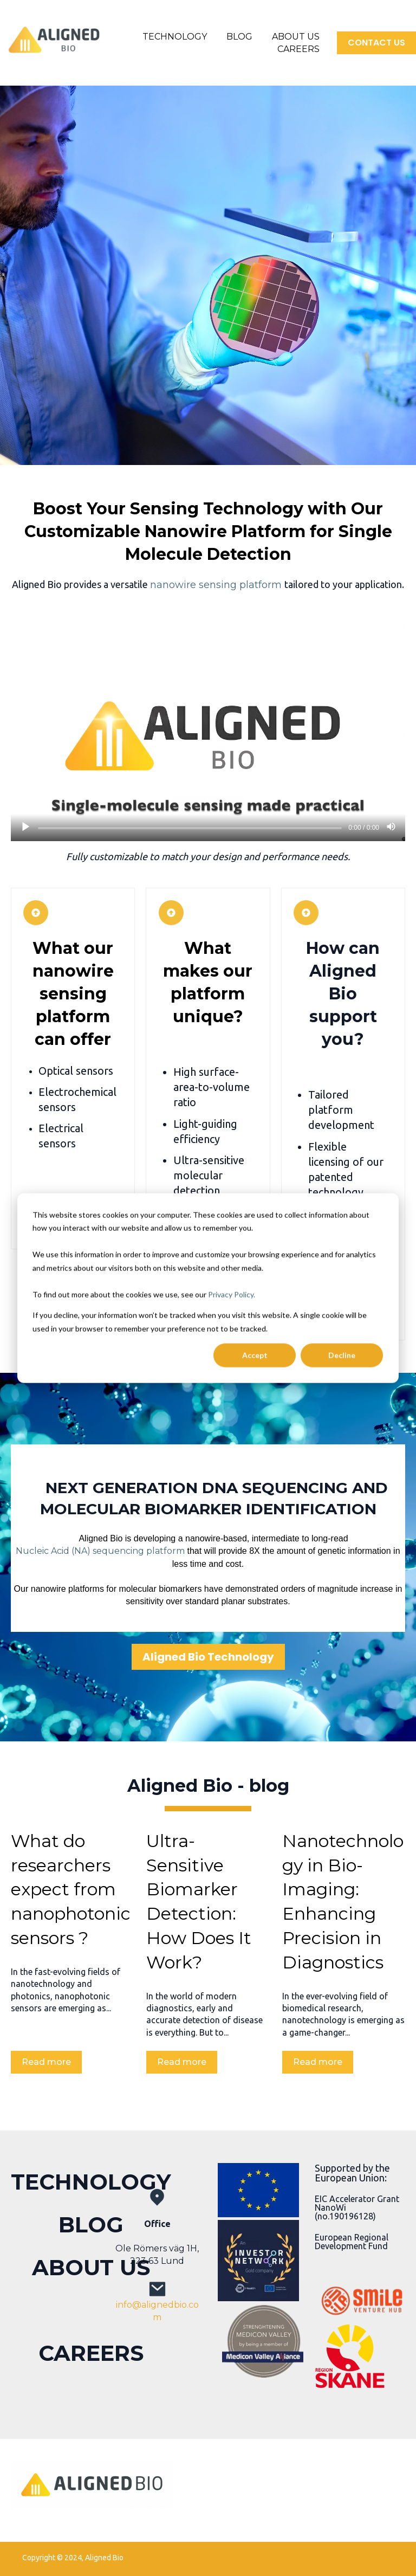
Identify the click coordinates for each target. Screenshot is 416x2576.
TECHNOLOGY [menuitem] (91, 2181)
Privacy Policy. (231, 1294)
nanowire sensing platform (216, 585)
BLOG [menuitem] (90, 2224)
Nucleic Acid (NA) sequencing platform (100, 1551)
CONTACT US (376, 42)
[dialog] (208, 1288)
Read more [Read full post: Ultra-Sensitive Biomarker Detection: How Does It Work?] (181, 2062)
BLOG (239, 36)
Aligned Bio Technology (208, 1656)
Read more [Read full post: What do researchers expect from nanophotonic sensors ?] (46, 2062)
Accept (255, 1355)
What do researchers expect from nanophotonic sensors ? (71, 1889)
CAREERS (298, 49)
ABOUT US (296, 36)
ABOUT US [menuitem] (91, 2267)
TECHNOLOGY (174, 36)
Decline (341, 1355)
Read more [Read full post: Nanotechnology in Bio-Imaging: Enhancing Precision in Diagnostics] (317, 2062)
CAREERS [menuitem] (91, 2353)
